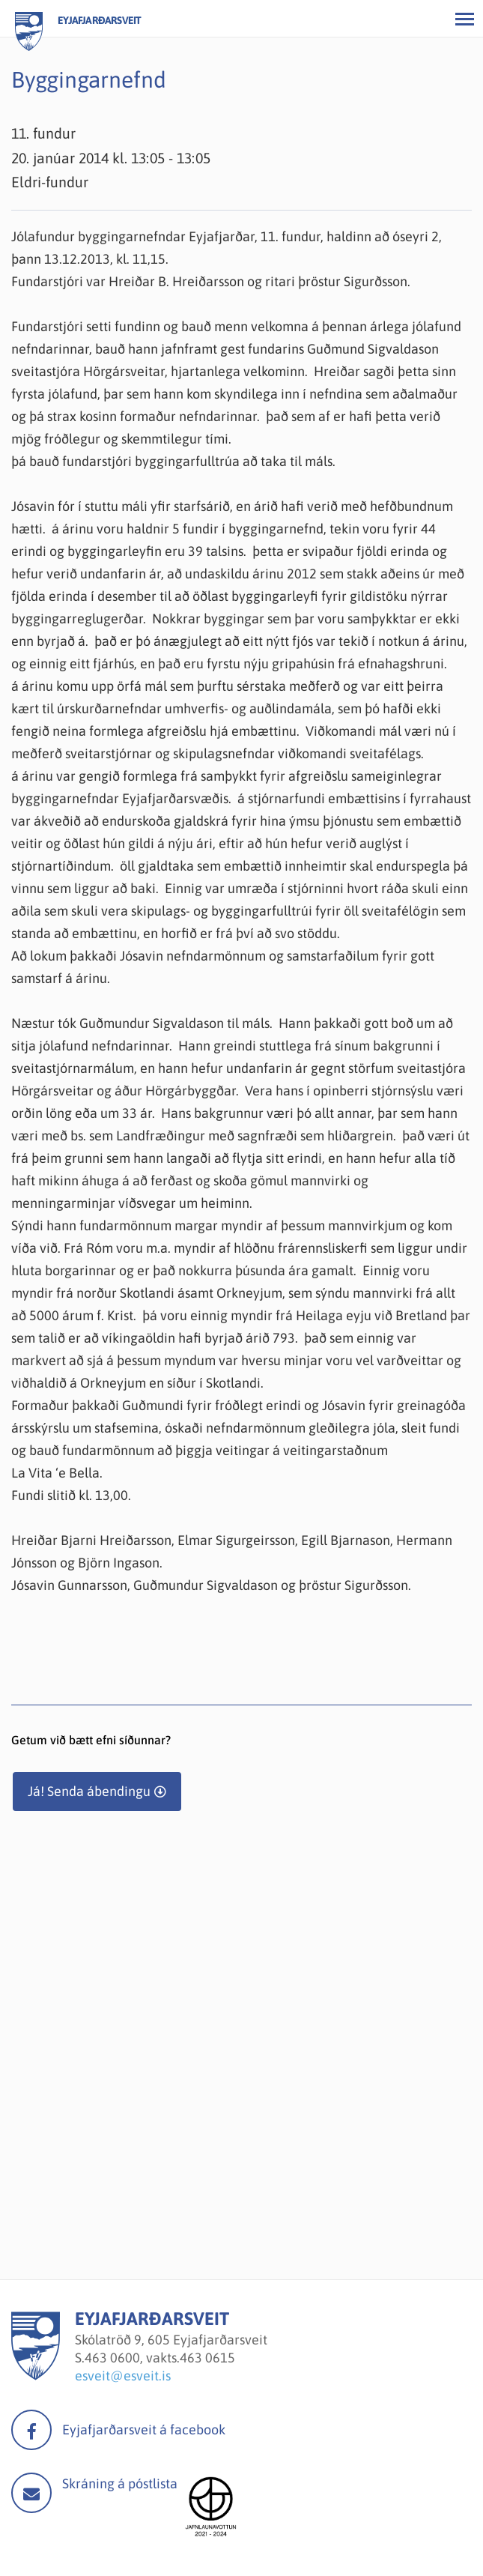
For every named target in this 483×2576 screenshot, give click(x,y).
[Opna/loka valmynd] (464, 18)
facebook (31, 2430)
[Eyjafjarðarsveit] (35, 2375)
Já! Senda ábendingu (89, 1791)
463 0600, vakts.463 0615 (160, 2357)
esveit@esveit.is (123, 2375)
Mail (31, 2493)
